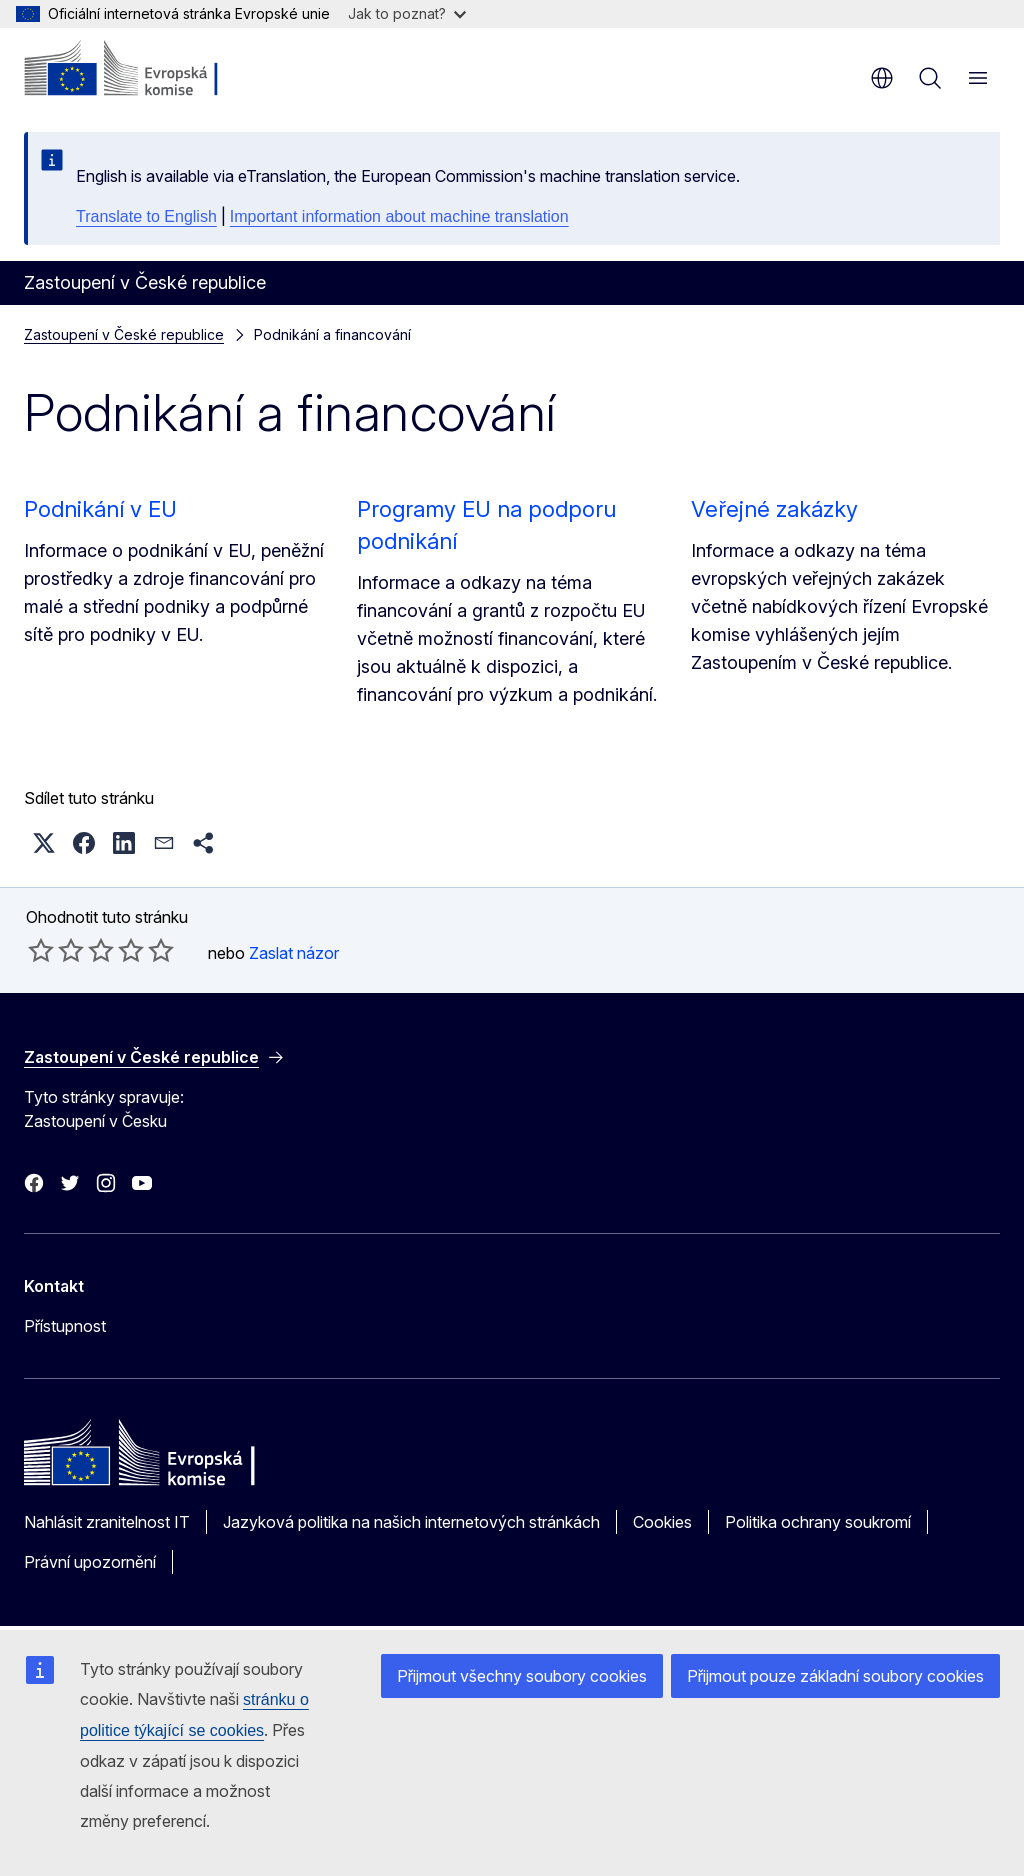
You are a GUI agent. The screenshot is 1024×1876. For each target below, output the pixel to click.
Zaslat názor (294, 953)
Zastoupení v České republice (124, 334)
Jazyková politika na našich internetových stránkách (411, 1522)
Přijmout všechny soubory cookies (522, 1676)
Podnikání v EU (100, 509)
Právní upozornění (90, 1562)
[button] (44, 843)
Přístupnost (65, 1326)
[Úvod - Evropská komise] (145, 70)
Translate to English (146, 216)
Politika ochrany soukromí (818, 1522)
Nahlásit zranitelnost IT (107, 1522)
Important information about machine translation (399, 216)
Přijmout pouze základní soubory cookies (835, 1676)
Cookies (662, 1522)
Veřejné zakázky (774, 509)
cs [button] (882, 78)
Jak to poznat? (407, 13)
